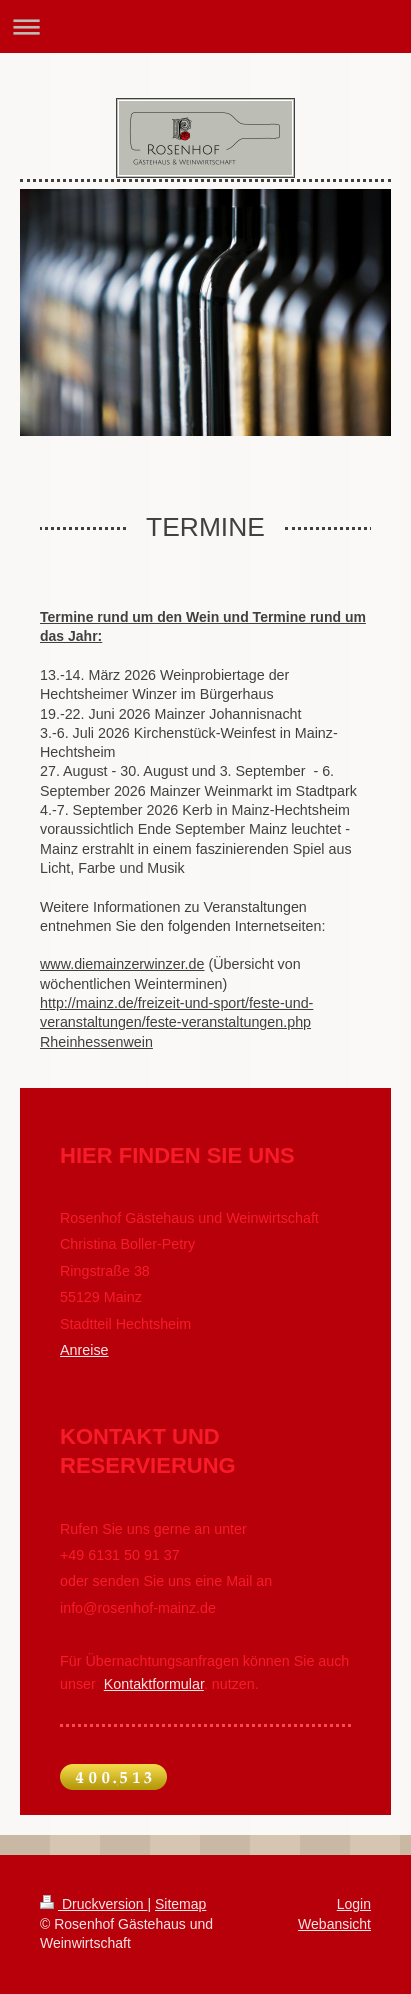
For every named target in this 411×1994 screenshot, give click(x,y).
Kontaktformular (154, 1684)
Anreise (84, 1350)
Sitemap (180, 1904)
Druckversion (93, 1904)
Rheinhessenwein (96, 1042)
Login (354, 1904)
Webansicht (334, 1924)
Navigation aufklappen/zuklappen (205, 26)
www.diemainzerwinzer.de (122, 964)
